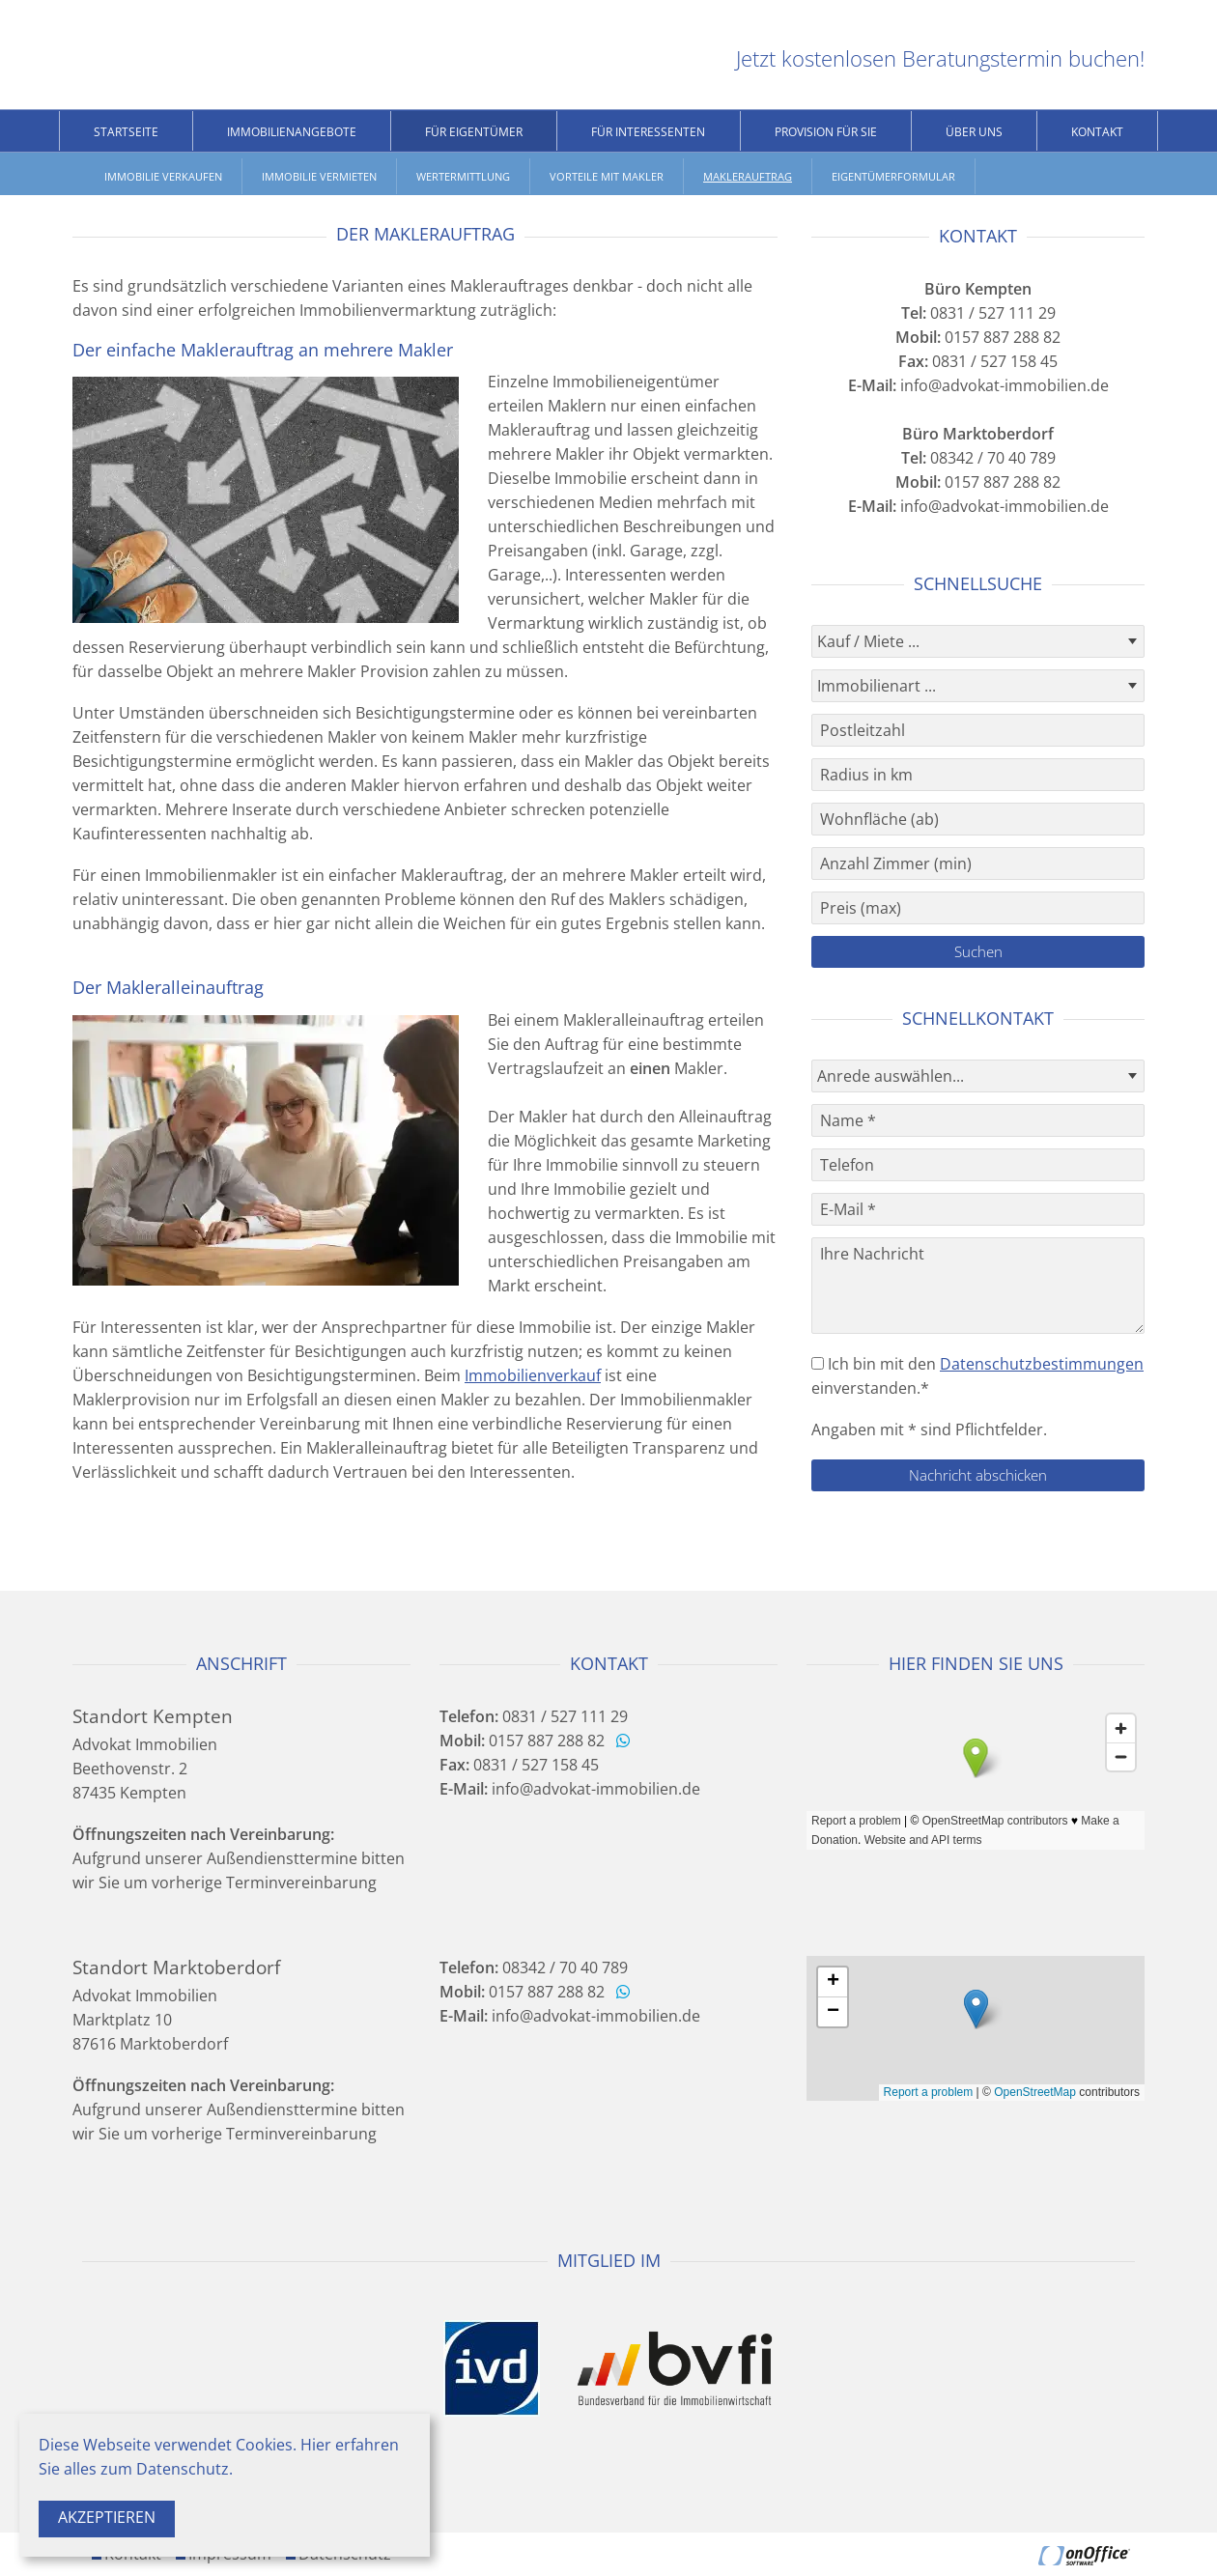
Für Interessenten (648, 132)
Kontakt (1097, 132)
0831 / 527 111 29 (978, 313)
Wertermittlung (463, 176)
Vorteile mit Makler (607, 176)
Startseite (126, 132)
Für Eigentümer (474, 132)
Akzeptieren (107, 2517)
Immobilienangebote (291, 132)
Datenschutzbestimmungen (1042, 1363)
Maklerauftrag (747, 176)
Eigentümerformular (893, 176)
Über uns (974, 132)
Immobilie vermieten (319, 176)
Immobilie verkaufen (163, 176)
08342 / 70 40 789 (978, 457)
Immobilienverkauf (533, 1375)
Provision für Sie (826, 132)
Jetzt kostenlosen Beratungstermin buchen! (940, 57)
